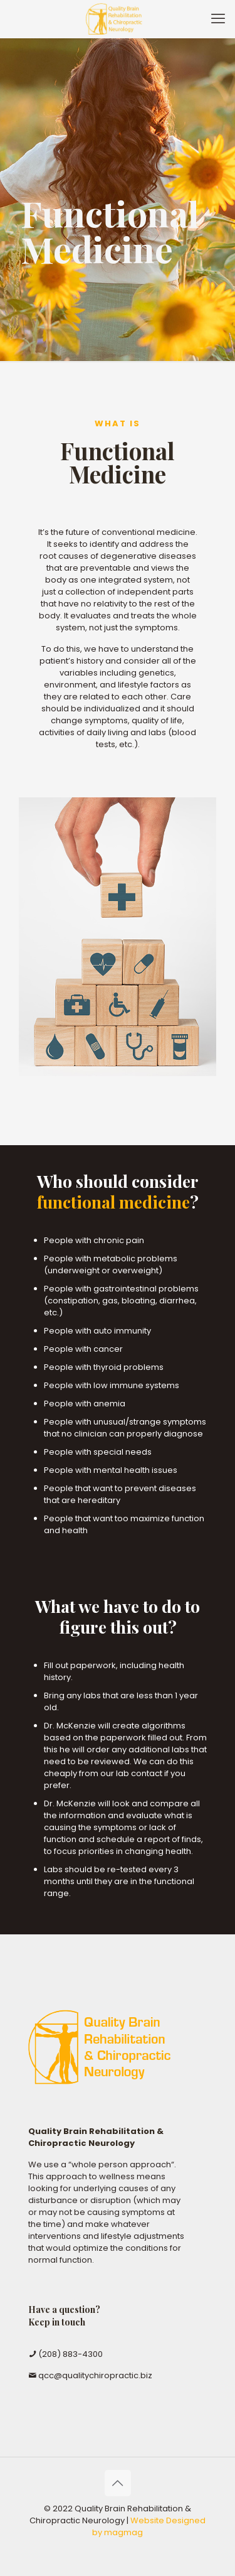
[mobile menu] (218, 19)
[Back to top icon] (118, 2483)
